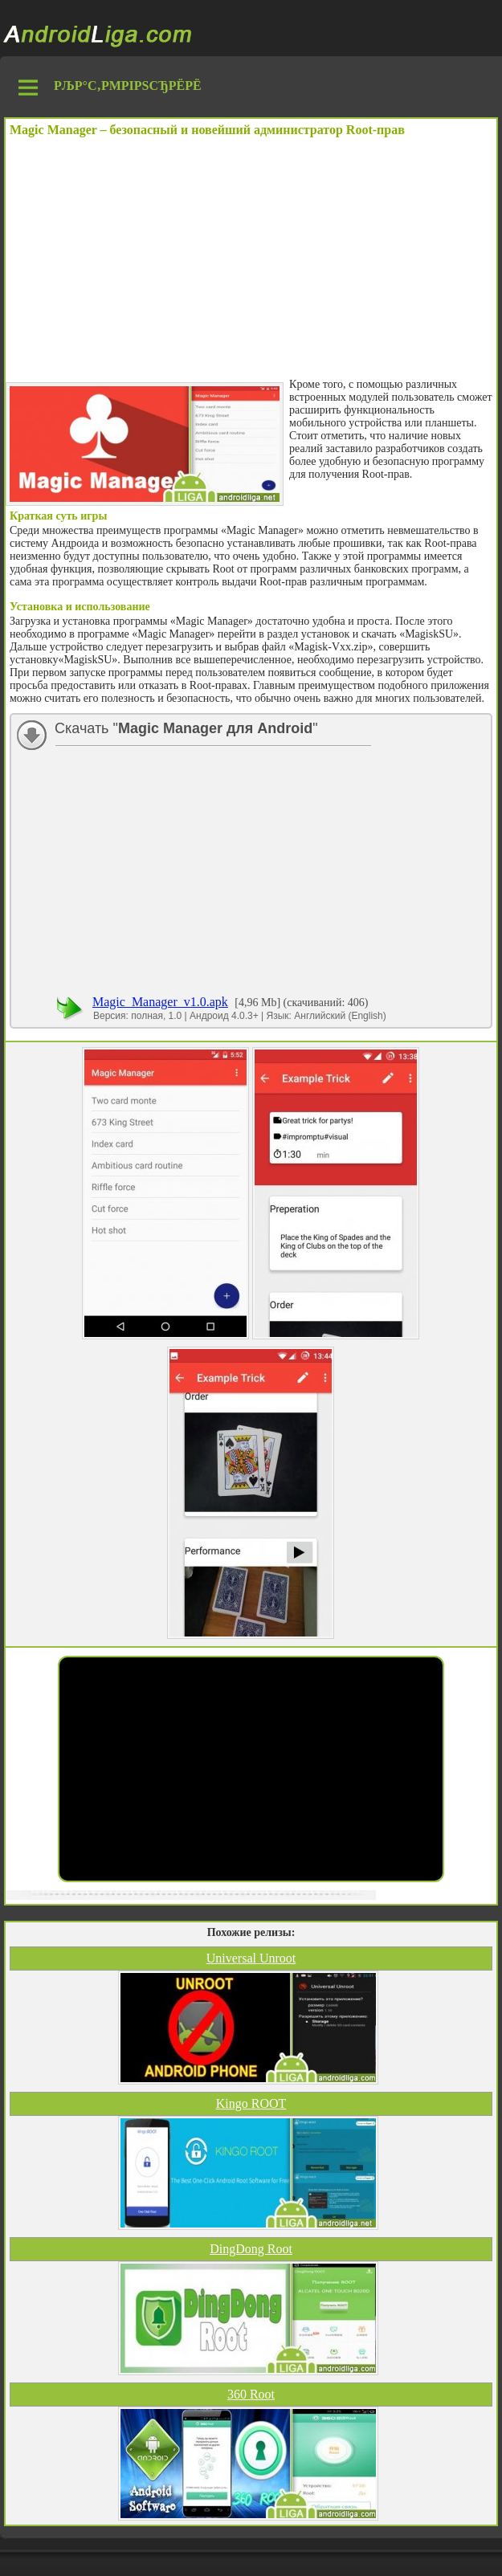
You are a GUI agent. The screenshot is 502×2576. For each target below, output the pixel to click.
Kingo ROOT (251, 2103)
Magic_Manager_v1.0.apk (160, 1002)
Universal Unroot (251, 1958)
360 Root (251, 2394)
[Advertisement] (251, 257)
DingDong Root (251, 2249)
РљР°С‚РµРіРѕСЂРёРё (128, 85)
